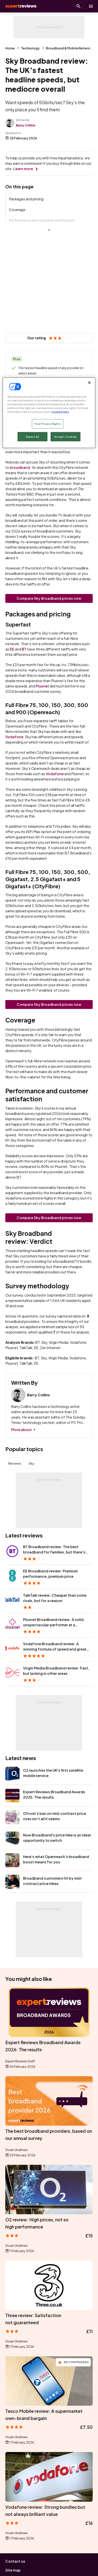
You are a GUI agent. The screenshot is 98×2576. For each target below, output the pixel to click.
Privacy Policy (17, 2491)
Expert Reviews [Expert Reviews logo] (20, 6)
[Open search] (78, 6)
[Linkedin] (21, 2529)
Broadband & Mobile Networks (70, 48)
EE (12, 561)
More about (21, 1342)
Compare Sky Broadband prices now (49, 510)
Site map (13, 2482)
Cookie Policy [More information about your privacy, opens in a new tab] (60, 411)
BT (24, 561)
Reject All (32, 436)
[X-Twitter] (32, 2529)
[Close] (89, 382)
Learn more (23, 168)
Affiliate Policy (18, 2518)
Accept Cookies (65, 436)
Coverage (17, 209)
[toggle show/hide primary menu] (91, 6)
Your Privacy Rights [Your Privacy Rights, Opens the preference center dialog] (47, 423)
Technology (30, 48)
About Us (13, 2509)
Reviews (14, 1376)
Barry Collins (25, 125)
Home (10, 48)
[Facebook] (10, 2529)
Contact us (15, 2473)
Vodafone (14, 649)
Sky (31, 1376)
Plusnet (42, 598)
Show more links (49, 230)
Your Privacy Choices (23, 2500)
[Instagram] (42, 2529)
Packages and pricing (26, 199)
